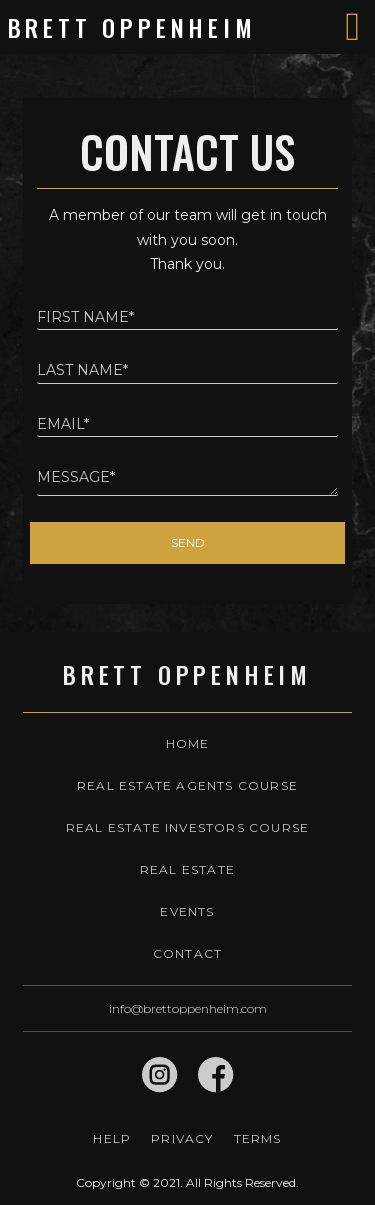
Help (112, 1138)
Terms (258, 1138)
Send (188, 542)
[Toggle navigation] (353, 27)
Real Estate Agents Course (187, 785)
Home (188, 743)
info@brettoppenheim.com (188, 1008)
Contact (187, 953)
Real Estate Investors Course (188, 827)
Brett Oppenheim (132, 27)
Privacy (182, 1138)
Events (187, 911)
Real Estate (187, 869)
